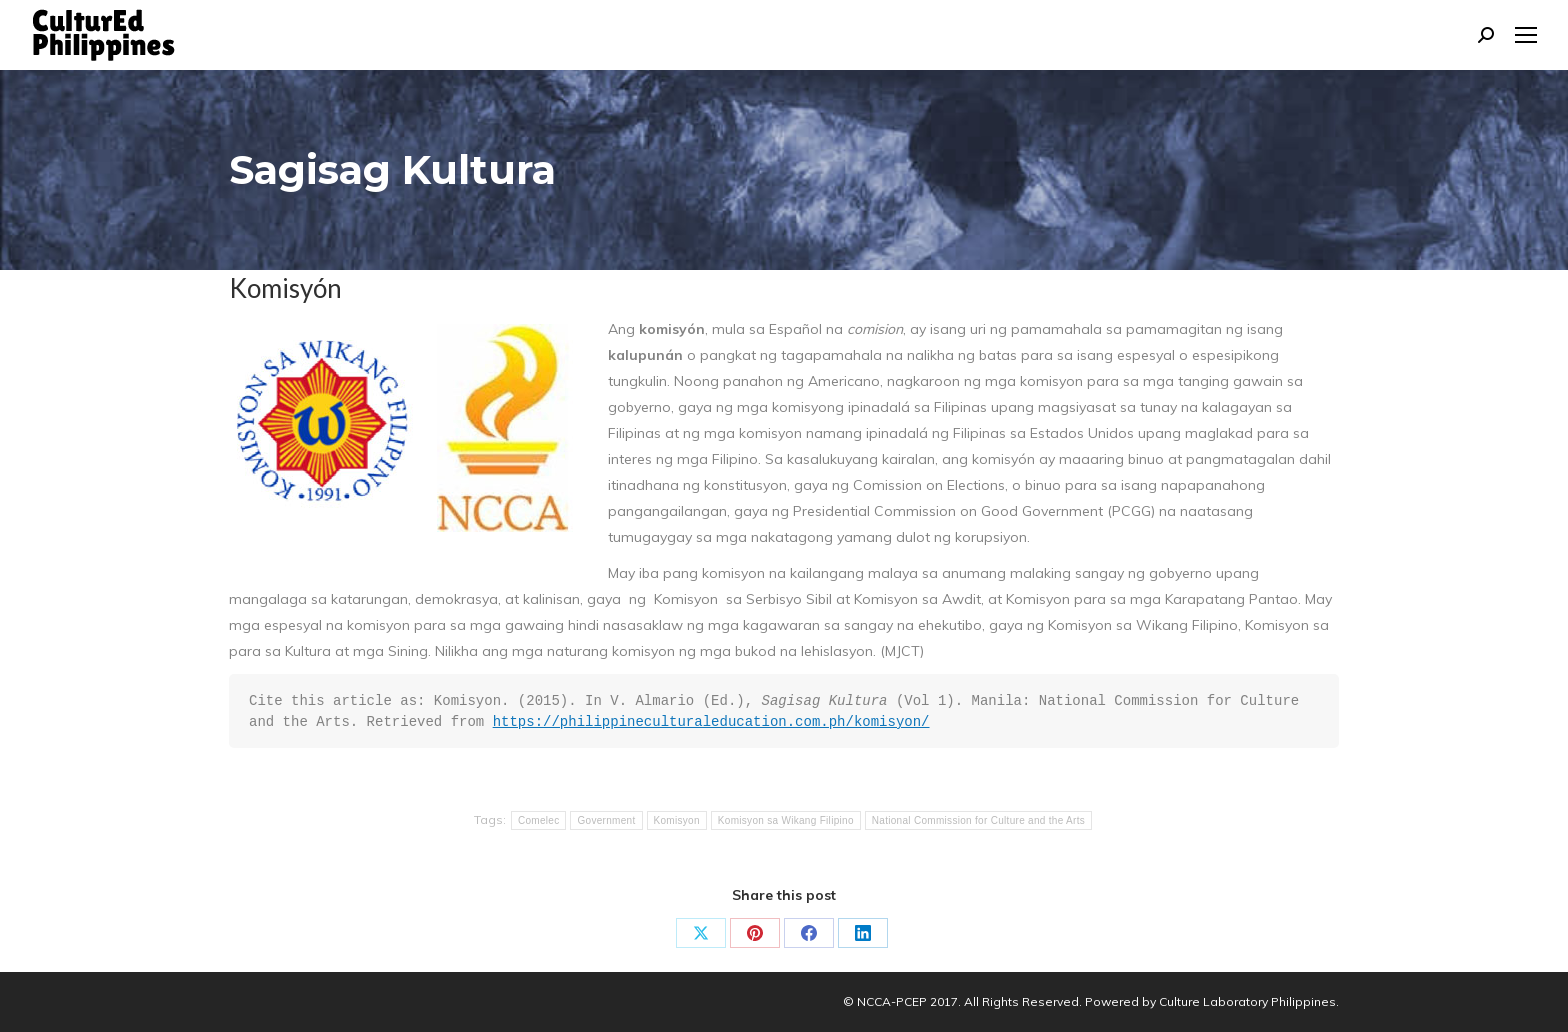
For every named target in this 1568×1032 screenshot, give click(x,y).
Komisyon (677, 820)
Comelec (539, 820)
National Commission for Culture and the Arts (978, 820)
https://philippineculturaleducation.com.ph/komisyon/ (711, 722)
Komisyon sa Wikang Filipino (786, 820)
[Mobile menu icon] (1526, 35)
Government (606, 820)
